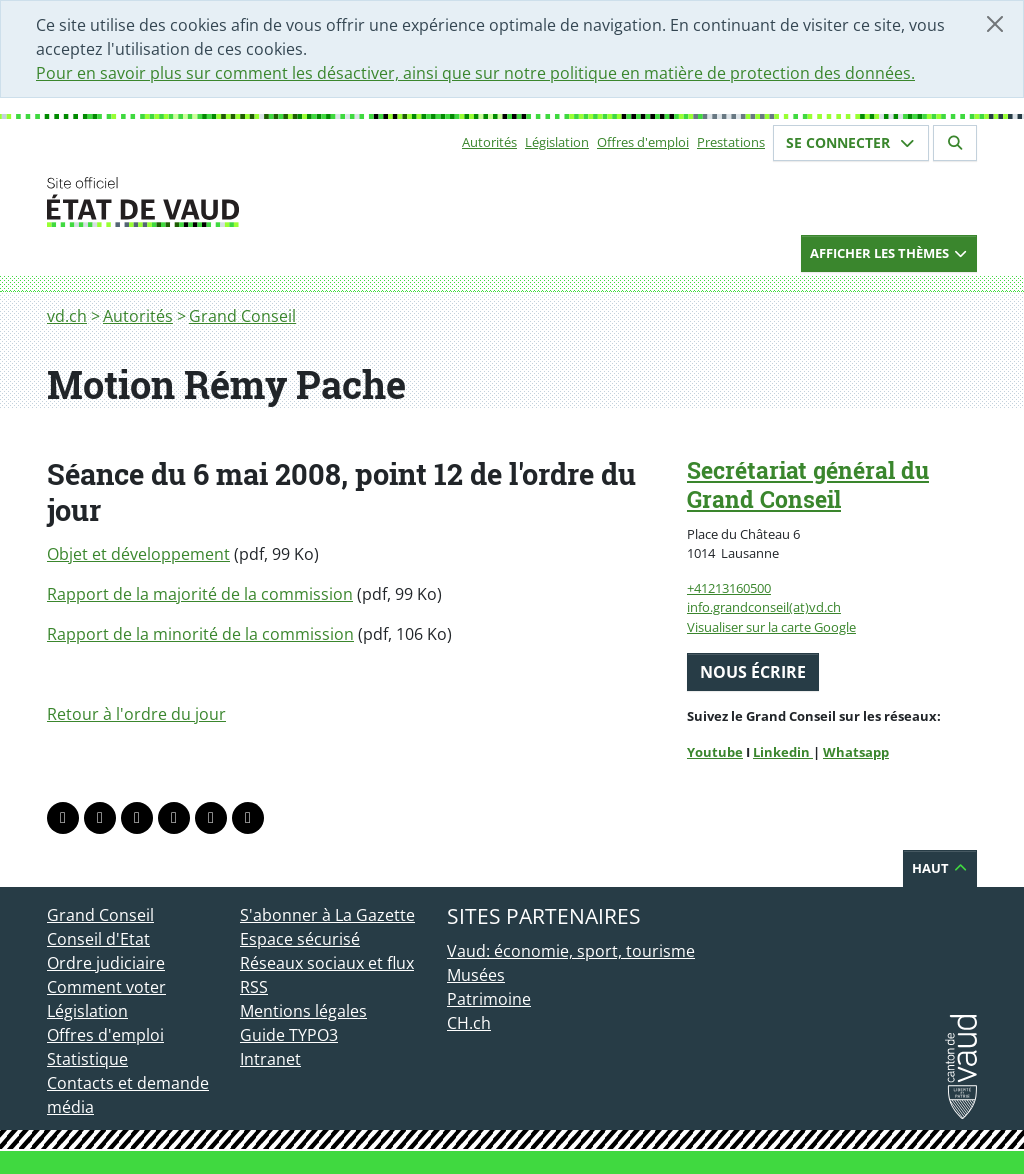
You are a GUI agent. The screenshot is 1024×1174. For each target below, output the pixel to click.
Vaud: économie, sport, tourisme (571, 951)
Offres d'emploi (643, 142)
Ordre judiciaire (106, 963)
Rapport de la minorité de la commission (200, 634)
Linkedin (783, 752)
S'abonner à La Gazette (327, 915)
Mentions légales (303, 1011)
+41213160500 (729, 588)
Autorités (489, 142)
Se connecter (851, 142)
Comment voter (106, 987)
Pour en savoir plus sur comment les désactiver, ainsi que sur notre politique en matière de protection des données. (475, 73)
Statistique (87, 1059)
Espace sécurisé (300, 939)
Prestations (731, 142)
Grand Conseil (242, 316)
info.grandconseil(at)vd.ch (764, 607)
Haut (940, 868)
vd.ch (67, 316)
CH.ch (469, 1023)
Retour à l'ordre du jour (136, 714)
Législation (557, 142)
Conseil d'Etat (98, 939)
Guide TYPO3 (289, 1035)
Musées (476, 975)
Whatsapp (856, 752)
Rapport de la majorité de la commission (200, 594)
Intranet (270, 1059)
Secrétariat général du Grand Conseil (808, 484)
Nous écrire (753, 672)
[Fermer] (995, 24)
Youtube (715, 752)
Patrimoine (489, 999)
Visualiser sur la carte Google (771, 627)
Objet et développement (138, 554)
